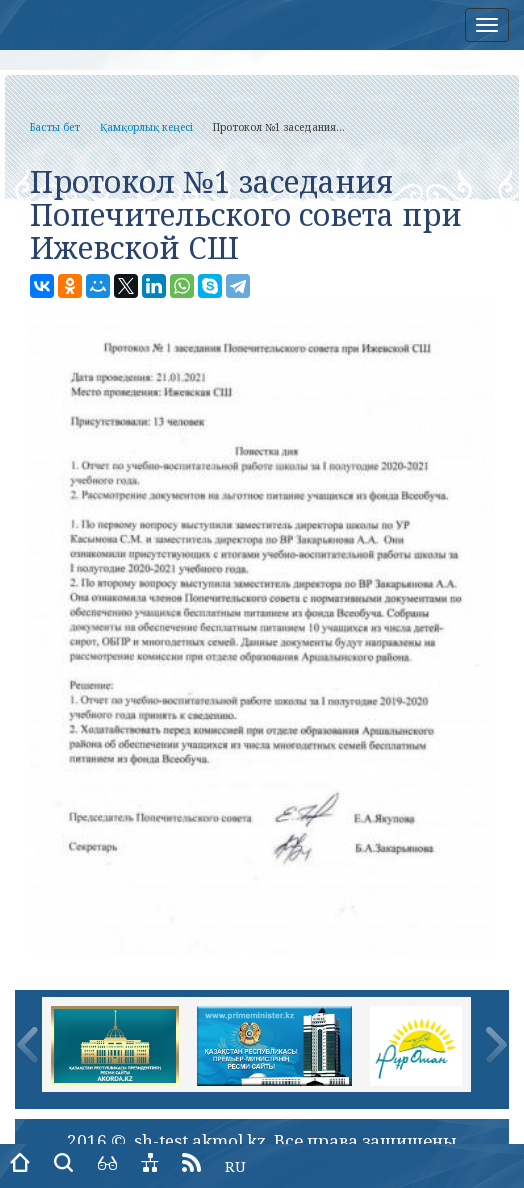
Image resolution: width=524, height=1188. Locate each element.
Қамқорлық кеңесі (146, 127)
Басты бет (55, 127)
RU (235, 1166)
